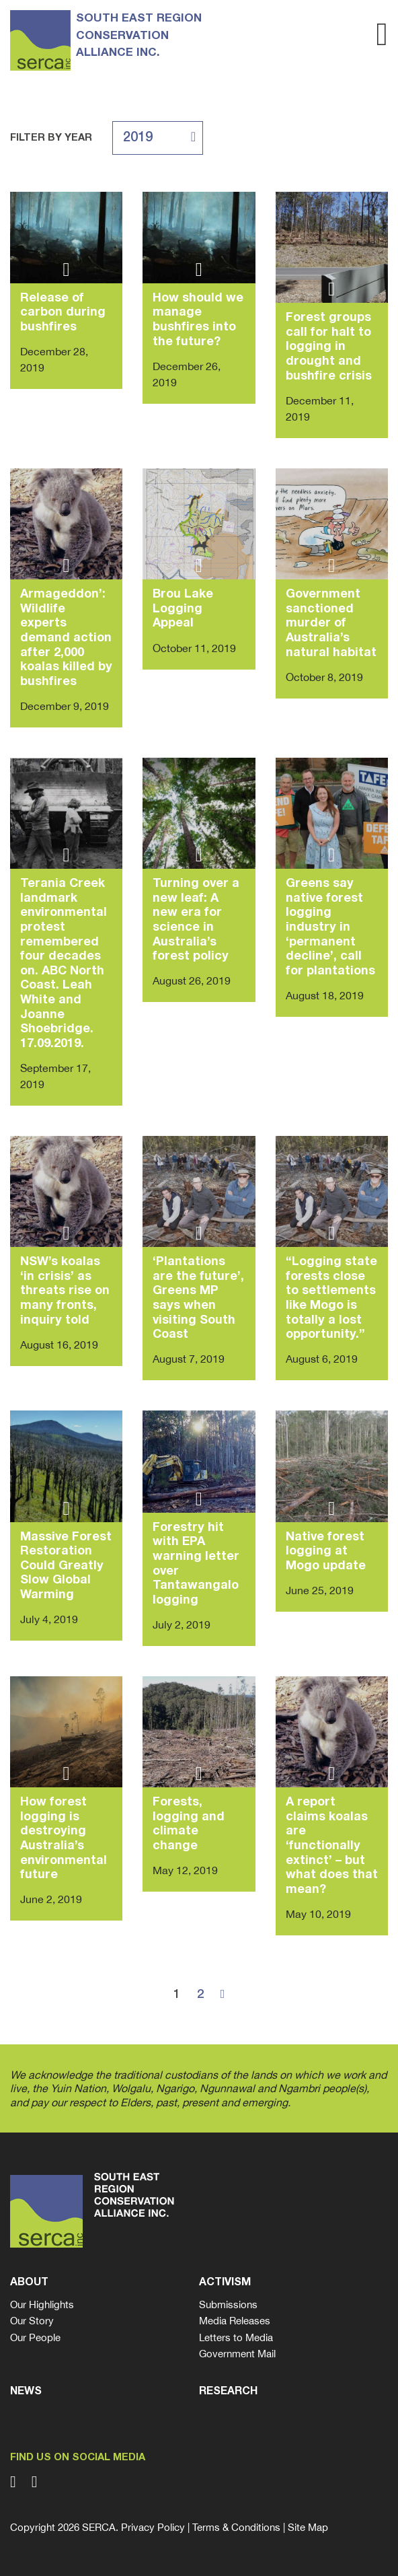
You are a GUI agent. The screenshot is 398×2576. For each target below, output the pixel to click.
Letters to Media (236, 2337)
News (26, 2391)
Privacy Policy (153, 2527)
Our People (35, 2337)
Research (228, 2391)
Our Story (32, 2320)
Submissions (228, 2304)
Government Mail (237, 2353)
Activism (225, 2282)
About (29, 2282)
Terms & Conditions (236, 2527)
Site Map (308, 2527)
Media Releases (234, 2320)
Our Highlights (42, 2304)
